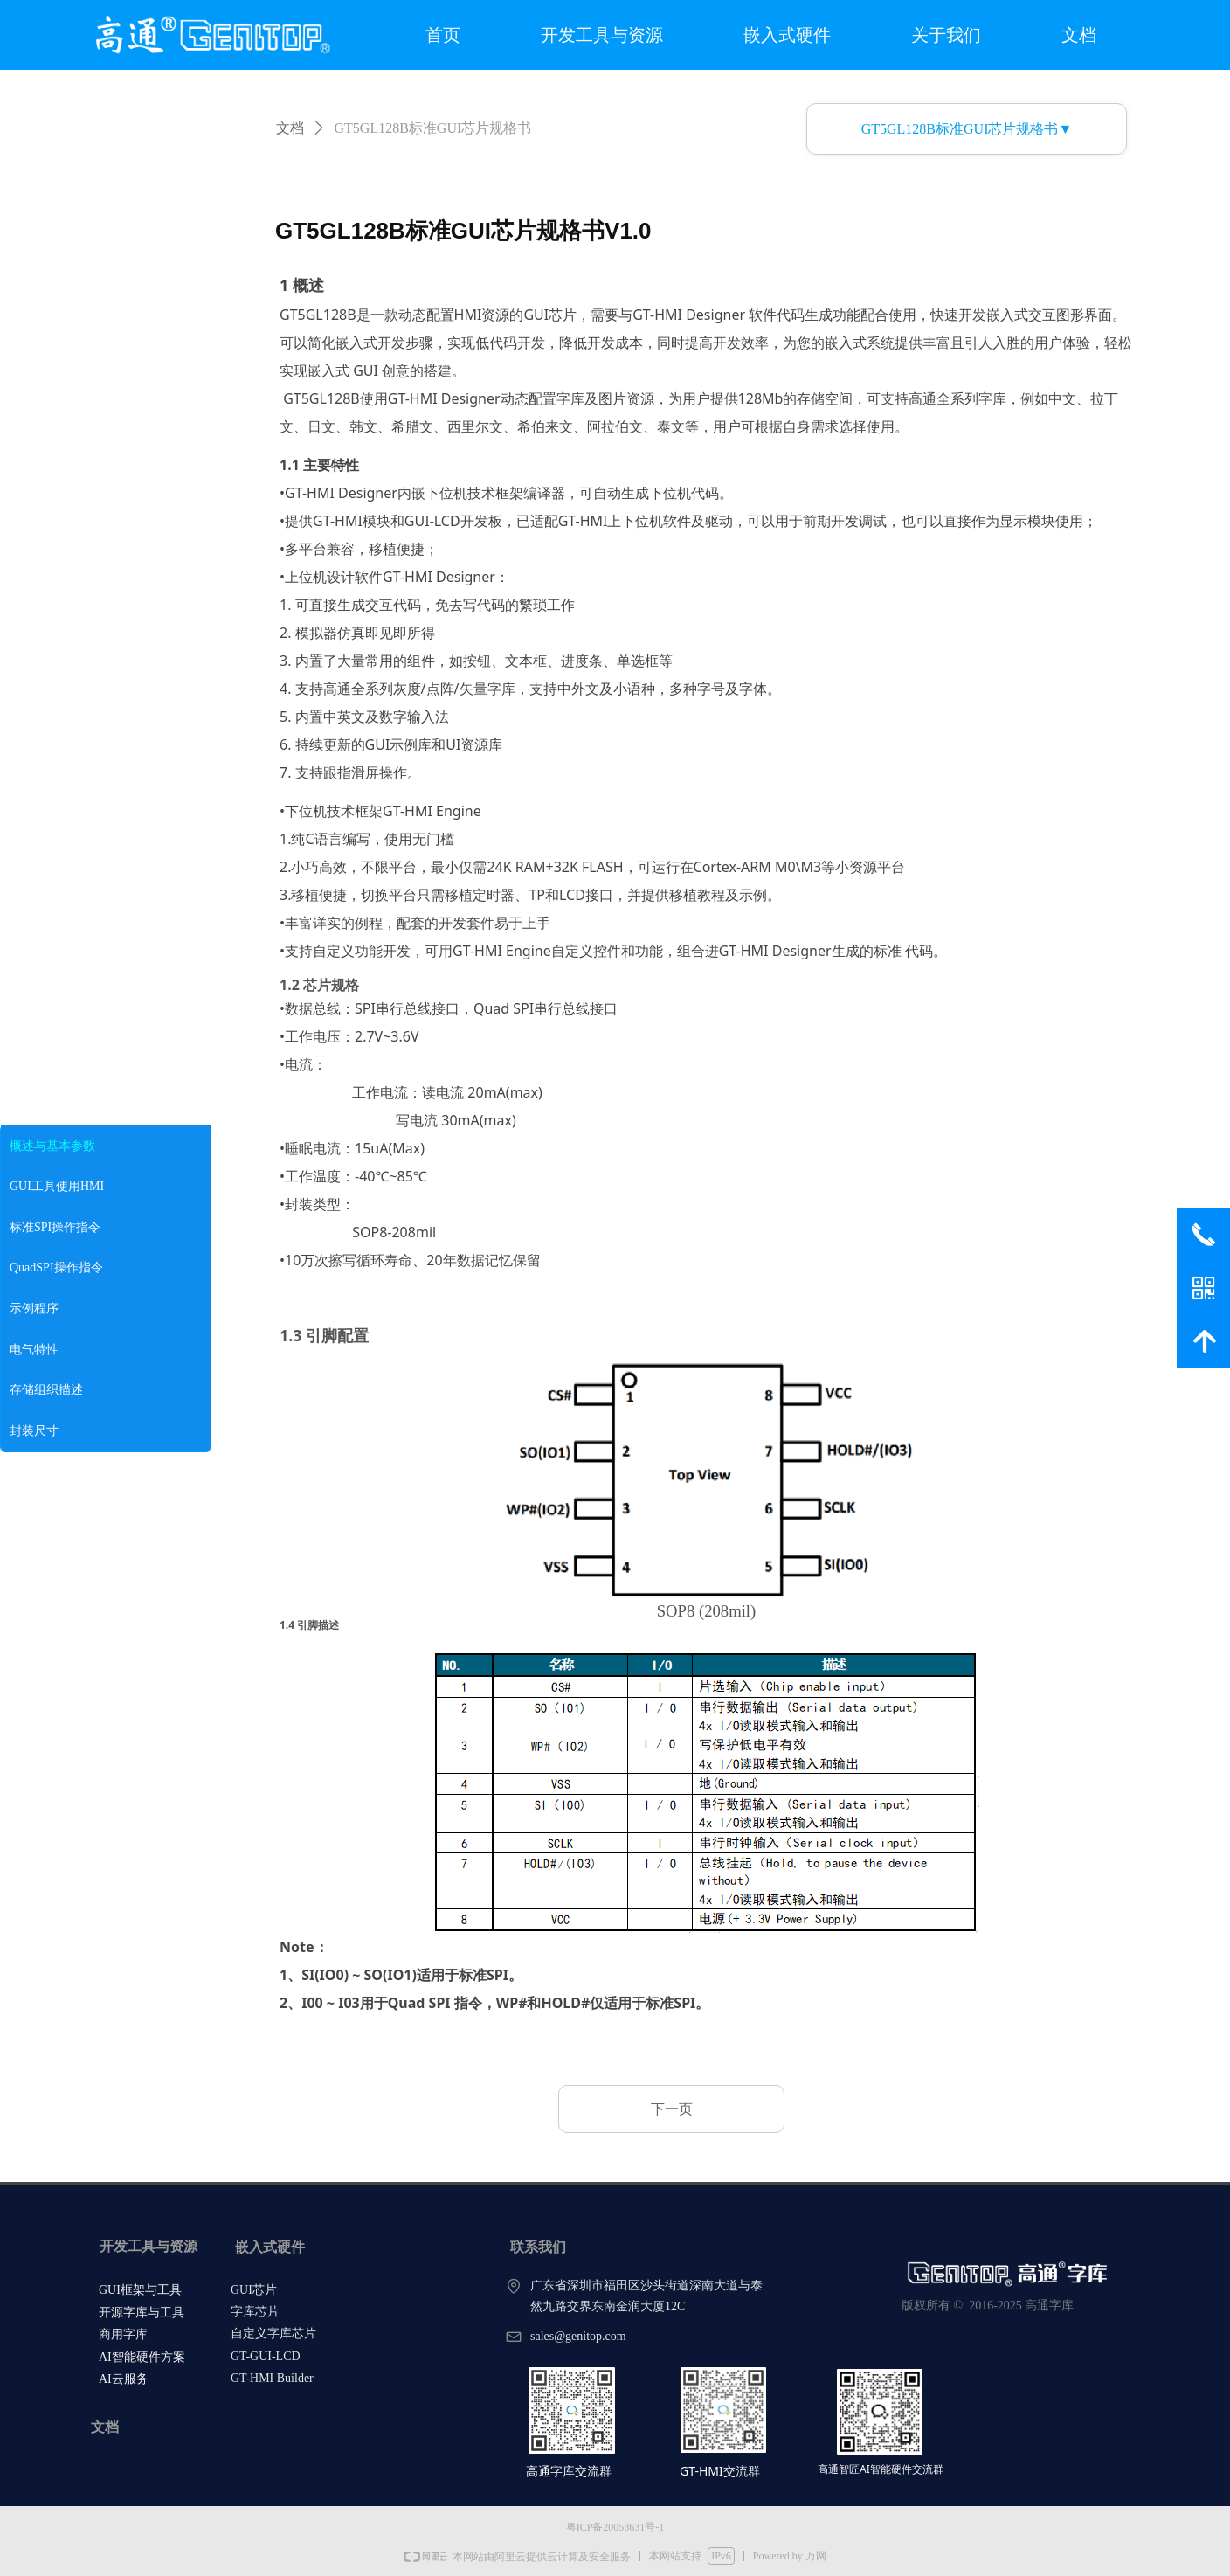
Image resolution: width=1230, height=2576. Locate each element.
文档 (290, 128)
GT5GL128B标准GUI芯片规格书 (433, 128)
